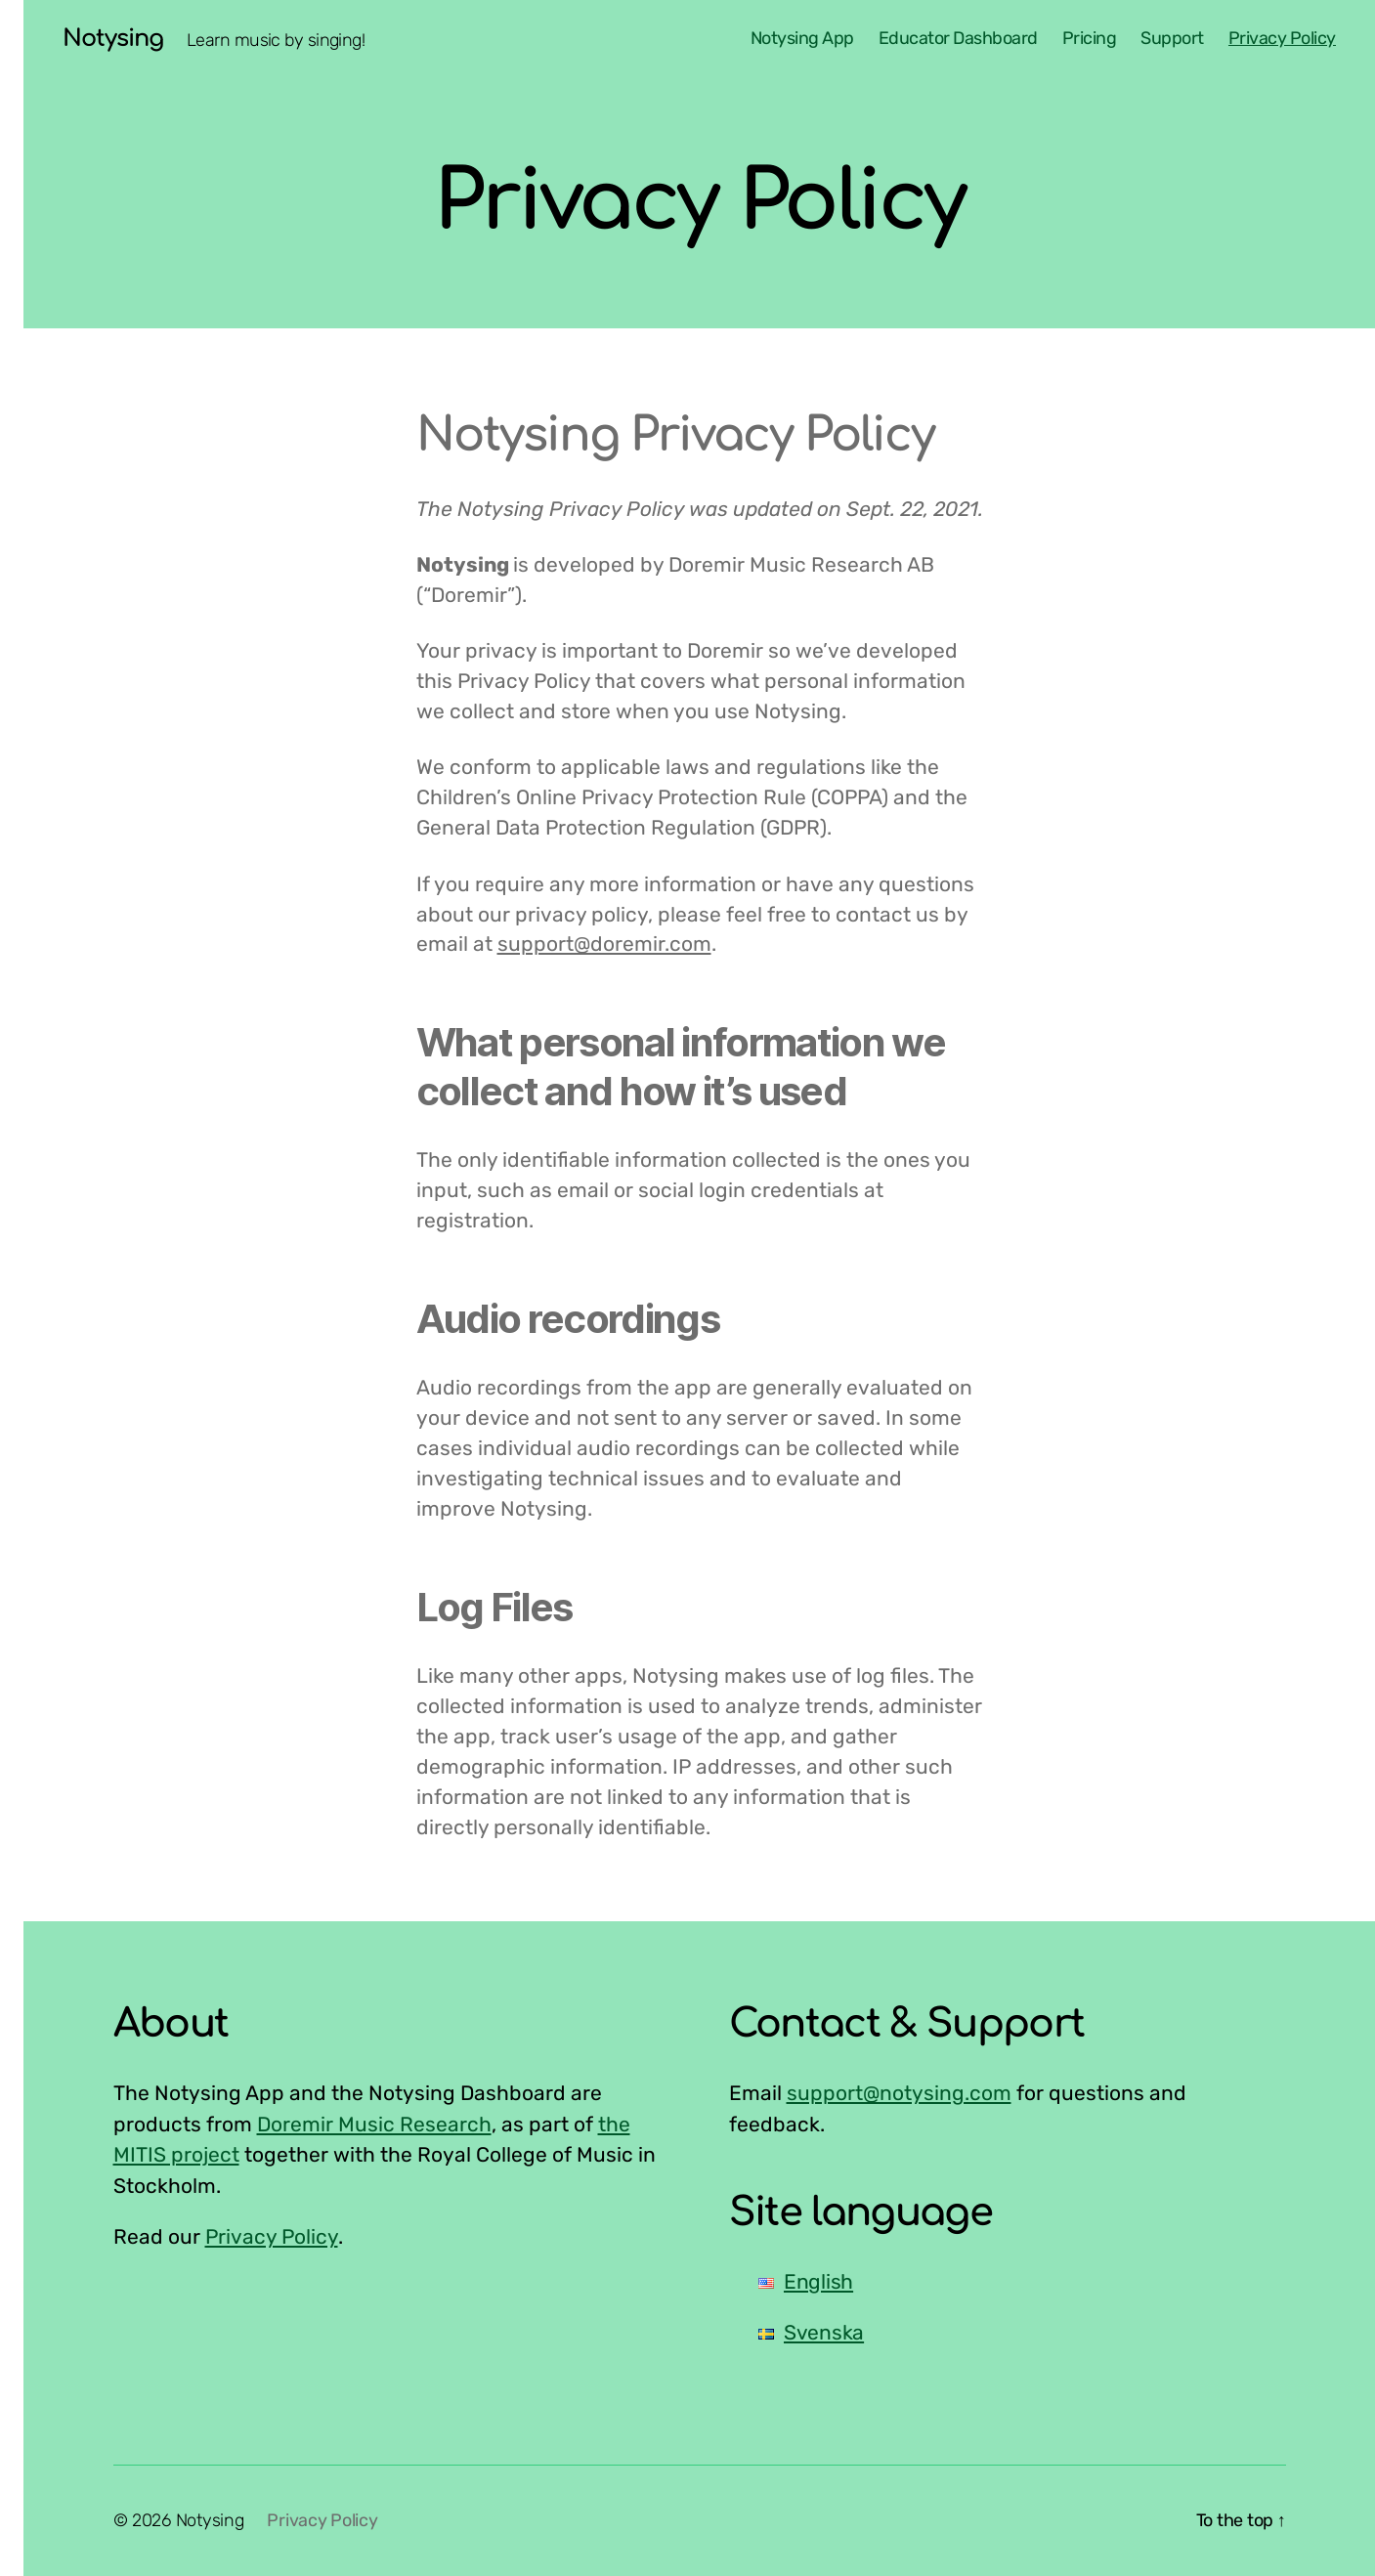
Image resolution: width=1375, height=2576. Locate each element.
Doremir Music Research (374, 2124)
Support (1172, 38)
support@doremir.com (604, 943)
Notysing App (802, 38)
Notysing (113, 39)
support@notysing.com (899, 2093)
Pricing (1089, 38)
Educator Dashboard (958, 38)
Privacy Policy (1282, 38)
